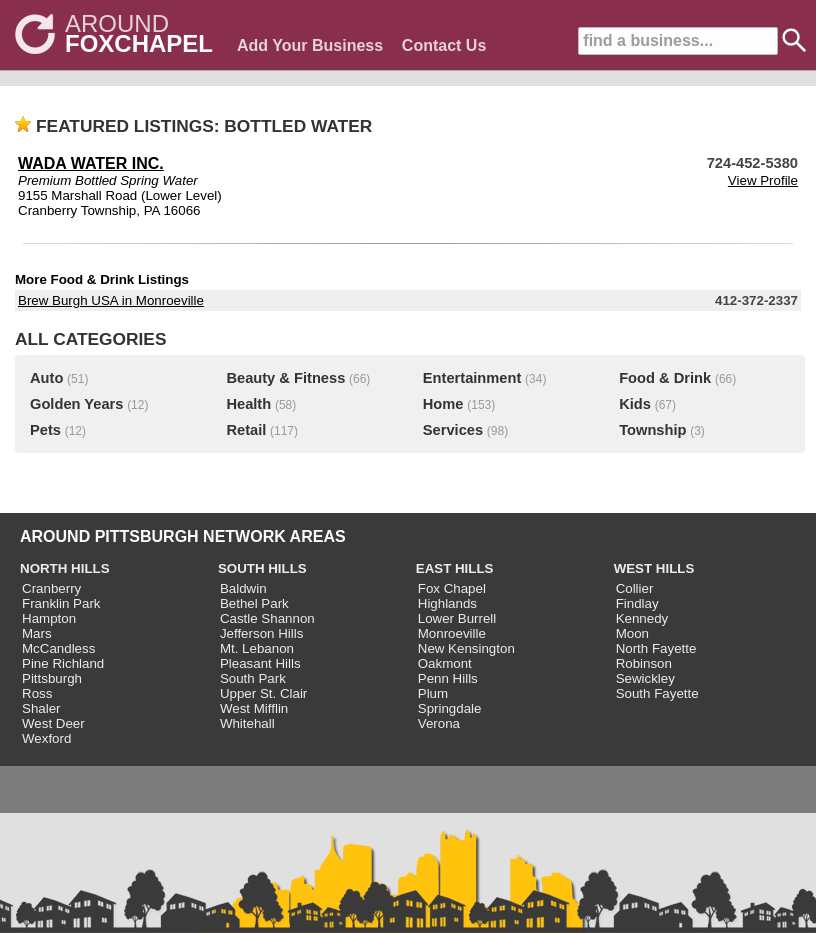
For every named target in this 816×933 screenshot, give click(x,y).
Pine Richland (63, 663)
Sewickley (645, 678)
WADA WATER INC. (91, 163)
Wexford (46, 738)
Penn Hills (448, 678)
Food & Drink (665, 378)
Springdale (450, 708)
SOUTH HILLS (262, 568)
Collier (635, 588)
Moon (632, 633)
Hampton (49, 618)
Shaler (41, 708)
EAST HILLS (455, 568)
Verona (439, 723)
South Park (253, 678)
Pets (45, 430)
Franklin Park (61, 603)
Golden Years (76, 404)
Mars (37, 633)
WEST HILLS (654, 568)
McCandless (58, 648)
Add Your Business (310, 45)
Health (248, 404)
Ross (37, 693)
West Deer (53, 723)
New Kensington (466, 648)
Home (443, 404)
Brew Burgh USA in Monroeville (111, 300)
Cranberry (51, 588)
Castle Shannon (267, 618)
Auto (46, 378)
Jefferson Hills (261, 633)
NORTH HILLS (65, 568)
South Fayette (657, 693)
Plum (433, 693)
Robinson (644, 663)
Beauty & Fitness (285, 378)
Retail (246, 430)
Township (652, 430)
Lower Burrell (457, 618)
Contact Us (444, 45)
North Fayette (656, 648)
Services (453, 430)
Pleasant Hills (260, 663)
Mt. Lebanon (257, 648)
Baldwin (243, 588)
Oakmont (445, 663)
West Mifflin (254, 708)
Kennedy (642, 618)
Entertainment (472, 378)
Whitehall (247, 723)
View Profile (763, 180)
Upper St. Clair (263, 693)
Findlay (637, 603)
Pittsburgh (52, 678)
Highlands (447, 603)
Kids (635, 404)
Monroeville (452, 633)
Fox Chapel (452, 588)
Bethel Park (254, 603)
